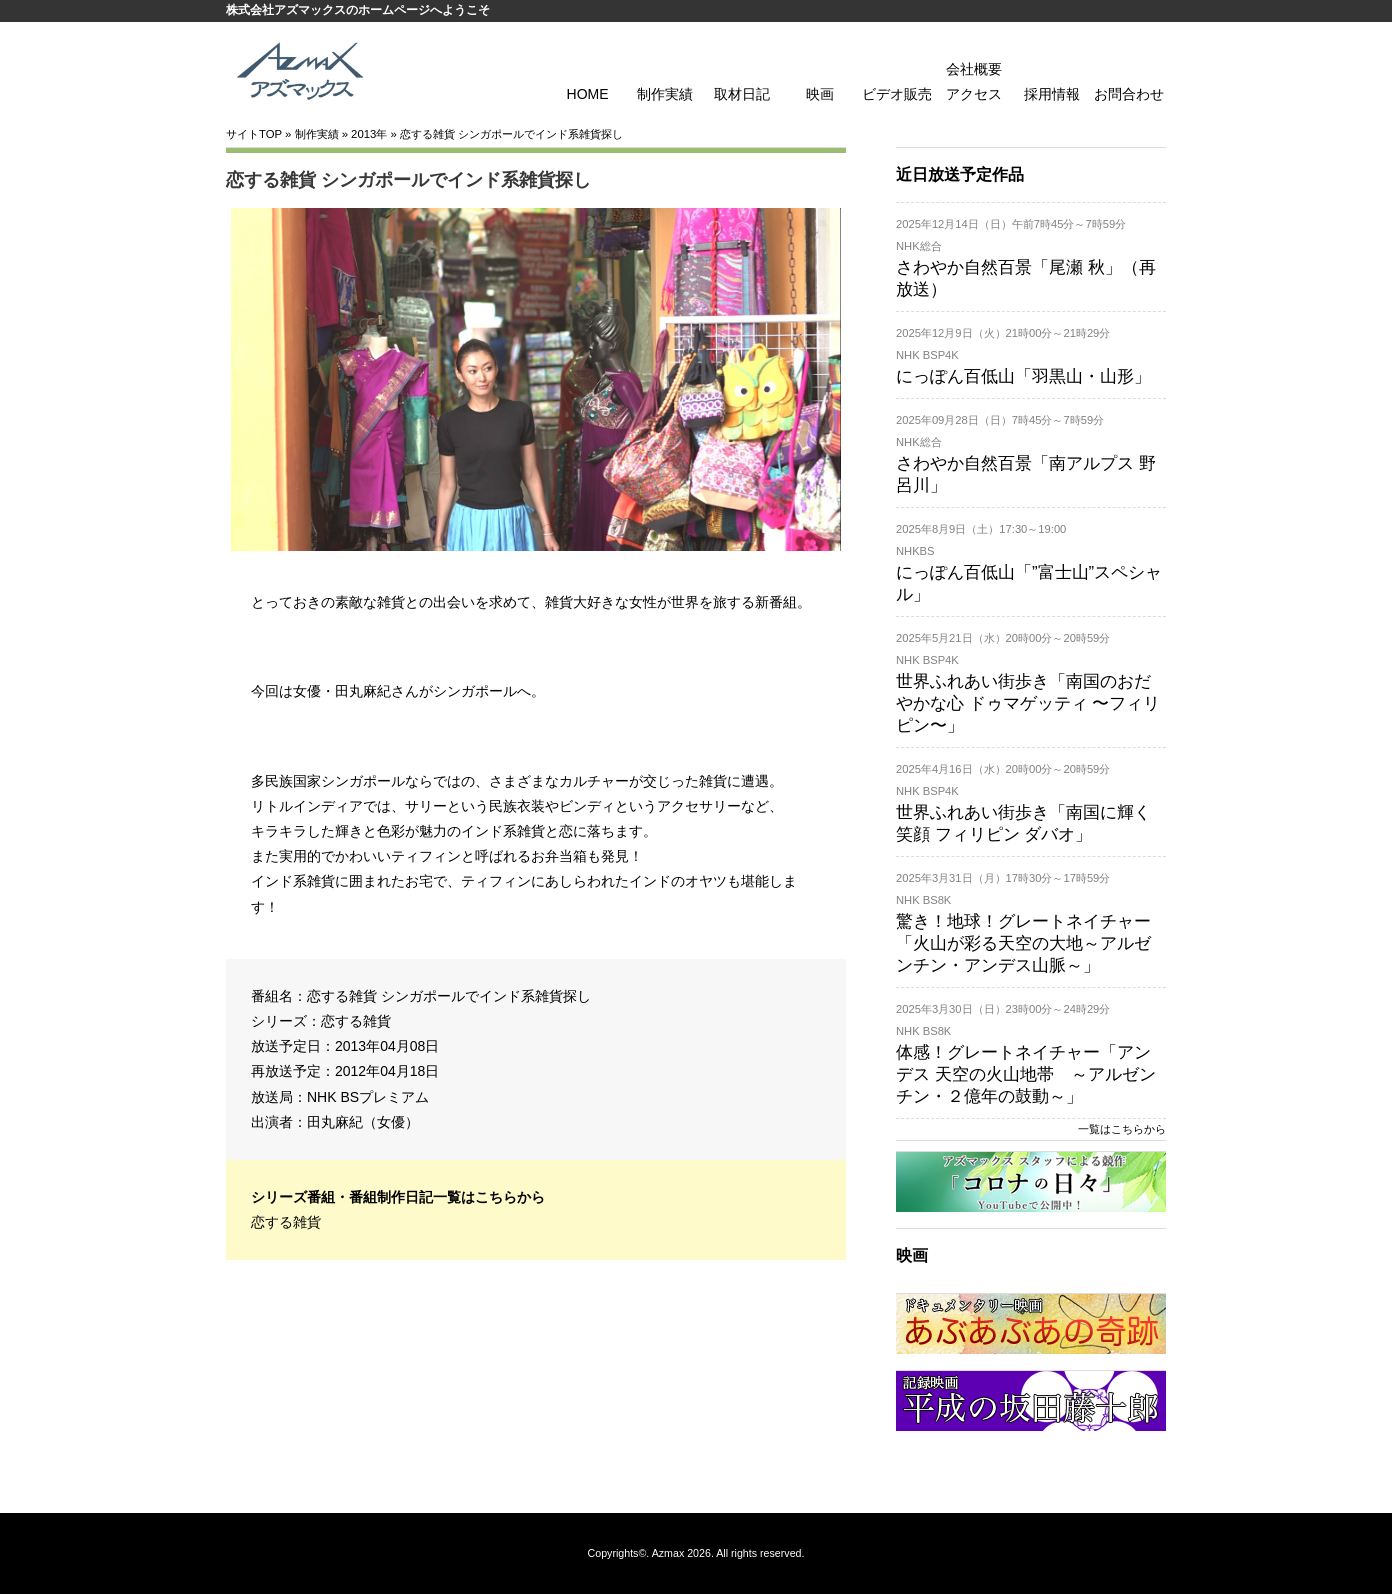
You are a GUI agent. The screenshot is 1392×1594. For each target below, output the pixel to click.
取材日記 (742, 94)
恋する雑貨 (356, 1021)
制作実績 (665, 94)
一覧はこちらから (1122, 1129)
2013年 (369, 134)
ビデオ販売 (897, 94)
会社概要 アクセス (974, 81)
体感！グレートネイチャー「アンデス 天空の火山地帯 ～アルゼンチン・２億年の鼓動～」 (1026, 1074)
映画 (820, 94)
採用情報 (1052, 94)
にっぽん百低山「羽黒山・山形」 (1023, 376)
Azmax (668, 1553)
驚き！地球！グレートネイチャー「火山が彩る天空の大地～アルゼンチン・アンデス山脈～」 (1023, 943)
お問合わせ (1129, 94)
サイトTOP (254, 134)
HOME (588, 94)
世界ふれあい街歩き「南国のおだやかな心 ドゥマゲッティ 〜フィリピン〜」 (1028, 703)
